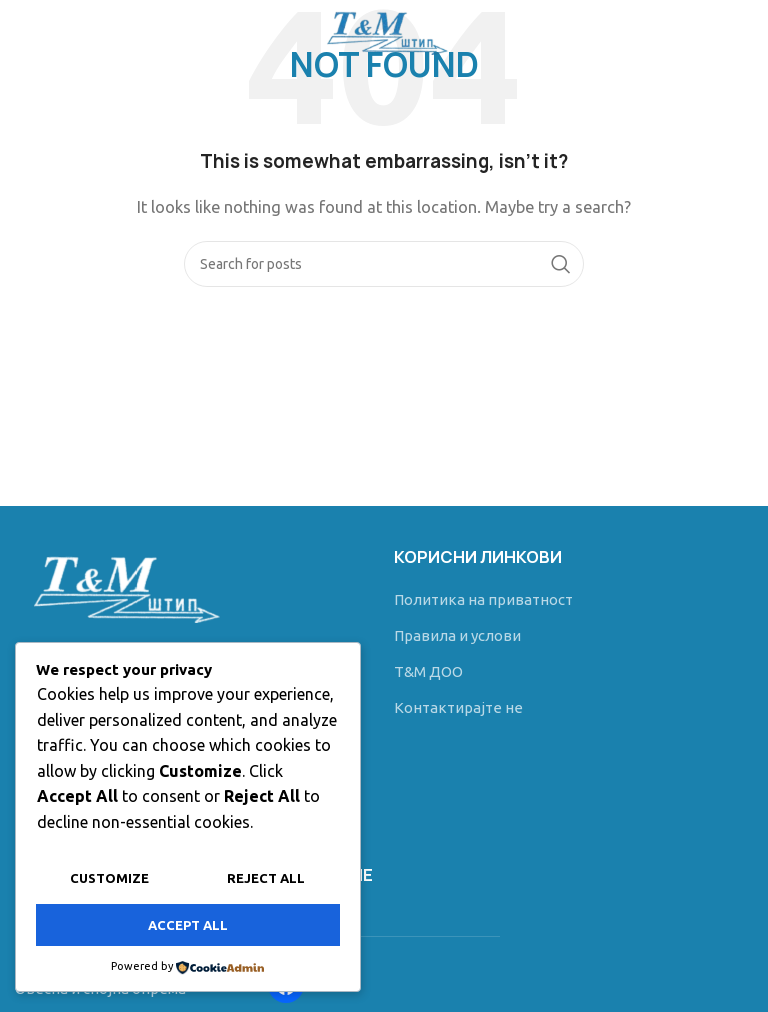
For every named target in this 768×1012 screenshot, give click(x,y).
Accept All (188, 925)
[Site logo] (384, 28)
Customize (109, 879)
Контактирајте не (458, 707)
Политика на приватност (483, 599)
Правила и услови (457, 635)
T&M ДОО (428, 671)
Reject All (266, 879)
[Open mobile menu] (48, 30)
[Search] (384, 264)
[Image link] (121, 583)
